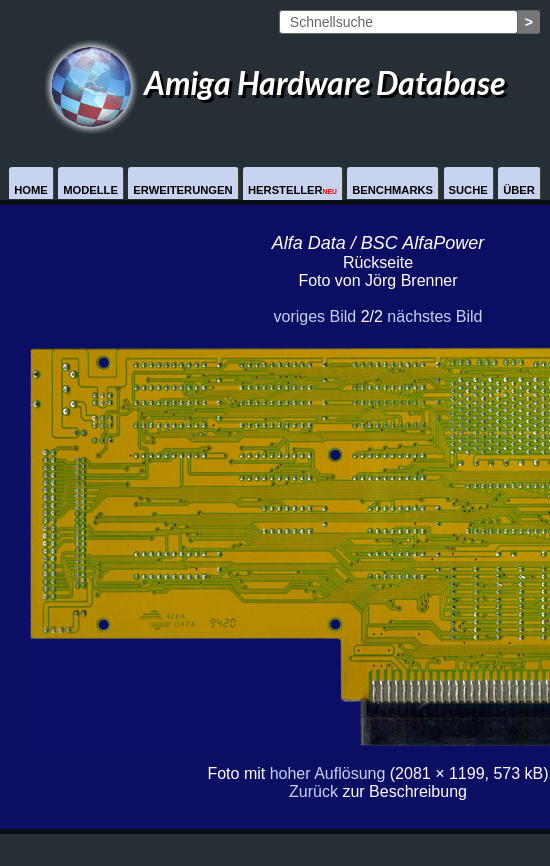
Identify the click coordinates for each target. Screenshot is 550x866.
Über (519, 190)
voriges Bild (314, 316)
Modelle (90, 190)
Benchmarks (392, 190)
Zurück (313, 791)
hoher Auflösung (328, 773)
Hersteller (292, 190)
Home (31, 190)
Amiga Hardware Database (275, 82)
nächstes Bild (434, 316)
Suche (468, 190)
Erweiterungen (182, 190)
